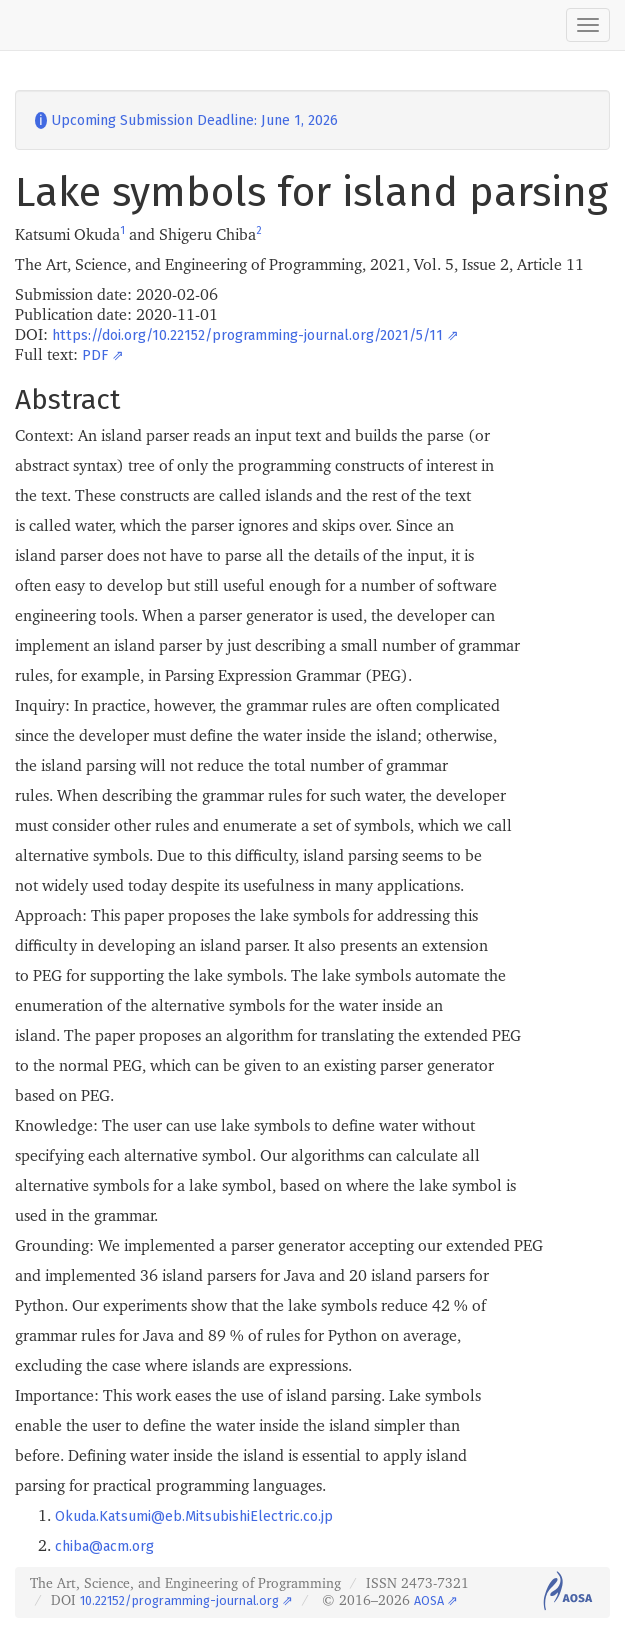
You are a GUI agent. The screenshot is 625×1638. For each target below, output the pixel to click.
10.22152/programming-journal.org (179, 1600)
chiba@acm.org (104, 1546)
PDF (95, 355)
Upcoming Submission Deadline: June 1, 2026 (186, 120)
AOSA (429, 1600)
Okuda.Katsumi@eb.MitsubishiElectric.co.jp (194, 1516)
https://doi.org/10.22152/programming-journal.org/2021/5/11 (247, 335)
